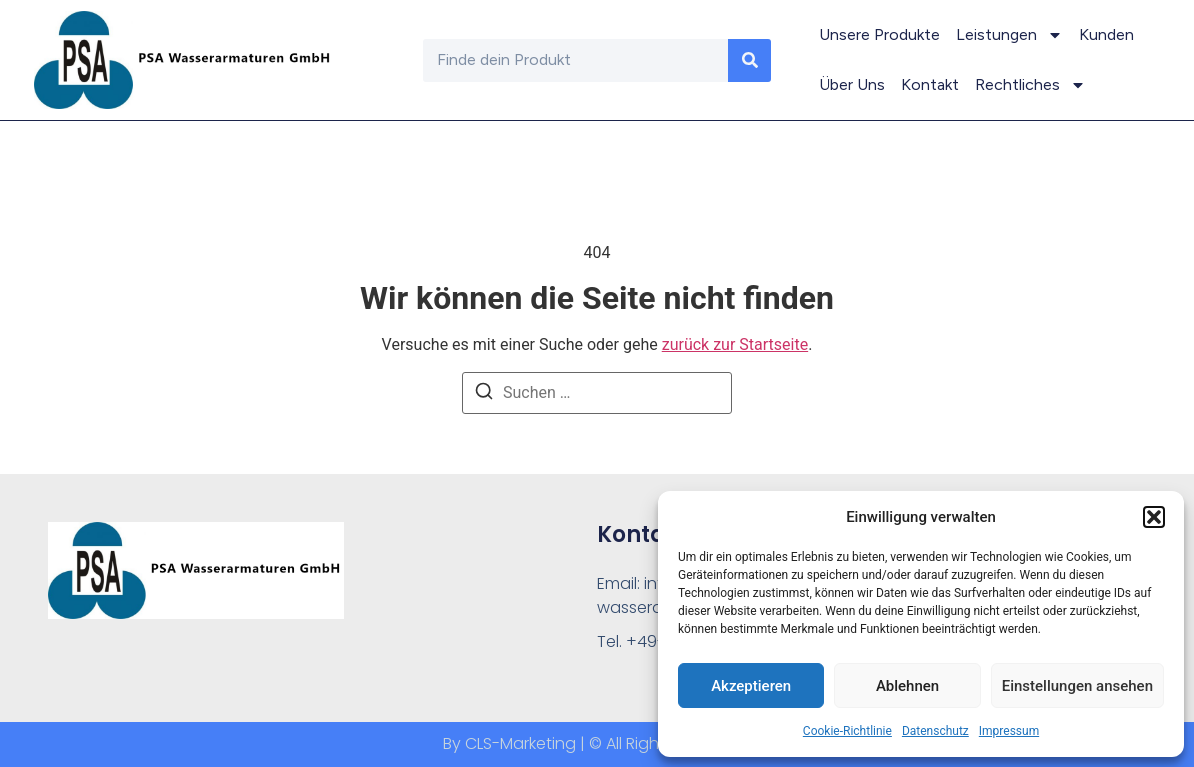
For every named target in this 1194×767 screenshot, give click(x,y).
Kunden (1106, 34)
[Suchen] (484, 394)
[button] (1154, 517)
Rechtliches (1030, 85)
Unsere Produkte (879, 34)
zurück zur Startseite (735, 344)
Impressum (1009, 731)
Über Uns (852, 84)
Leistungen (1009, 35)
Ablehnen (907, 686)
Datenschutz (935, 731)
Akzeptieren (751, 686)
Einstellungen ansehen (1077, 686)
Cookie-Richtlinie (847, 731)
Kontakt (930, 84)
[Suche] (749, 60)
